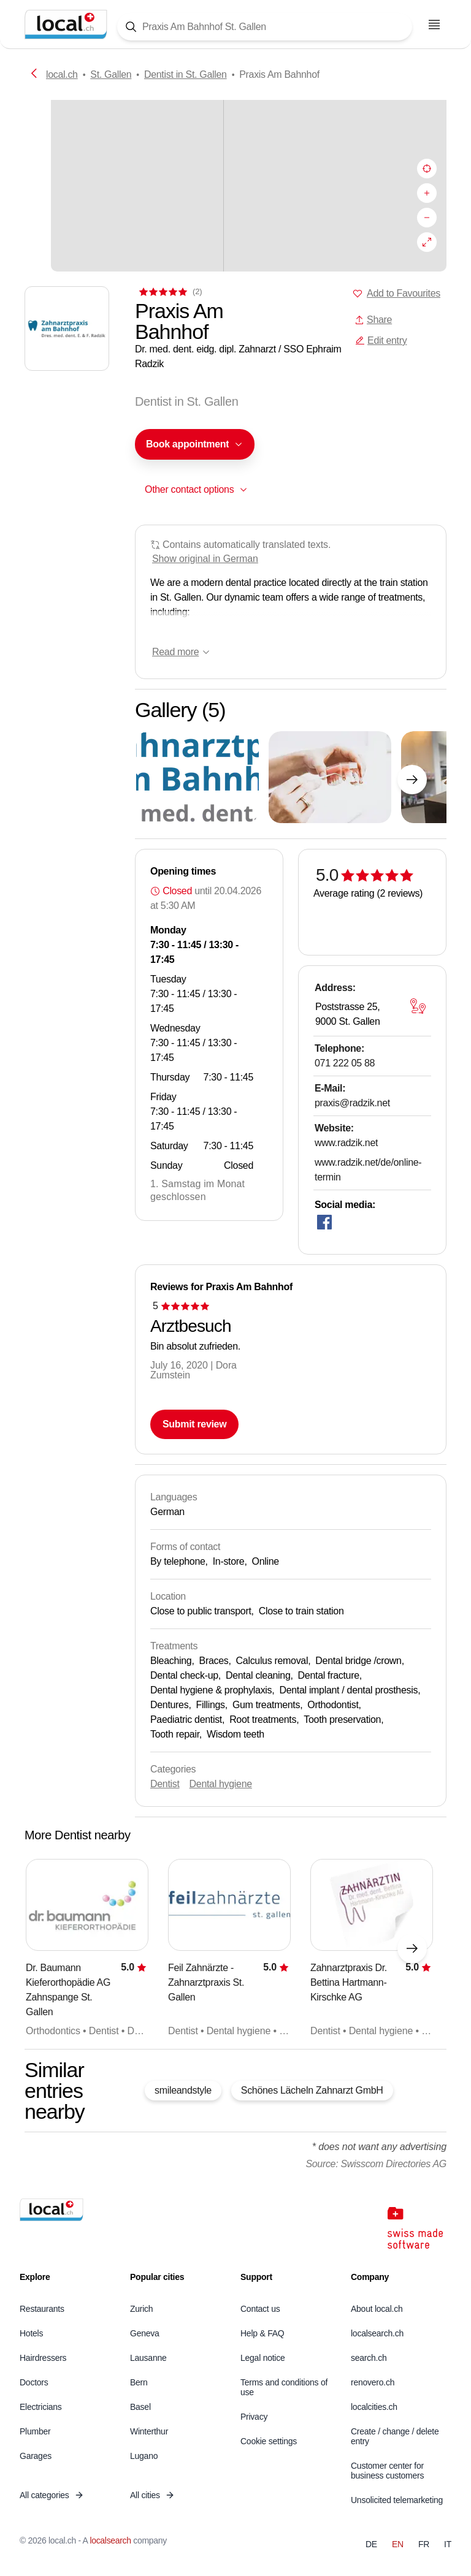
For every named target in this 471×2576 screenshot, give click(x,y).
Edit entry (381, 340)
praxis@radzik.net (352, 1103)
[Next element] (412, 779)
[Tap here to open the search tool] (264, 26)
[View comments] (169, 291)
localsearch (110, 2540)
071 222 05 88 (345, 1063)
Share (373, 319)
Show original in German (205, 558)
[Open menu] (434, 24)
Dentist (165, 1784)
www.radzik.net (346, 1143)
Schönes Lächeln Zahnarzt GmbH (312, 2090)
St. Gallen (110, 74)
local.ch (62, 74)
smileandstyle (183, 2090)
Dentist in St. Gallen (185, 74)
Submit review (194, 1424)
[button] (195, 444)
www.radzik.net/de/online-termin (368, 1169)
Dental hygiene (221, 1784)
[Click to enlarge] (197, 777)
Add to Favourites (403, 293)
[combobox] (195, 444)
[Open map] (417, 1006)
